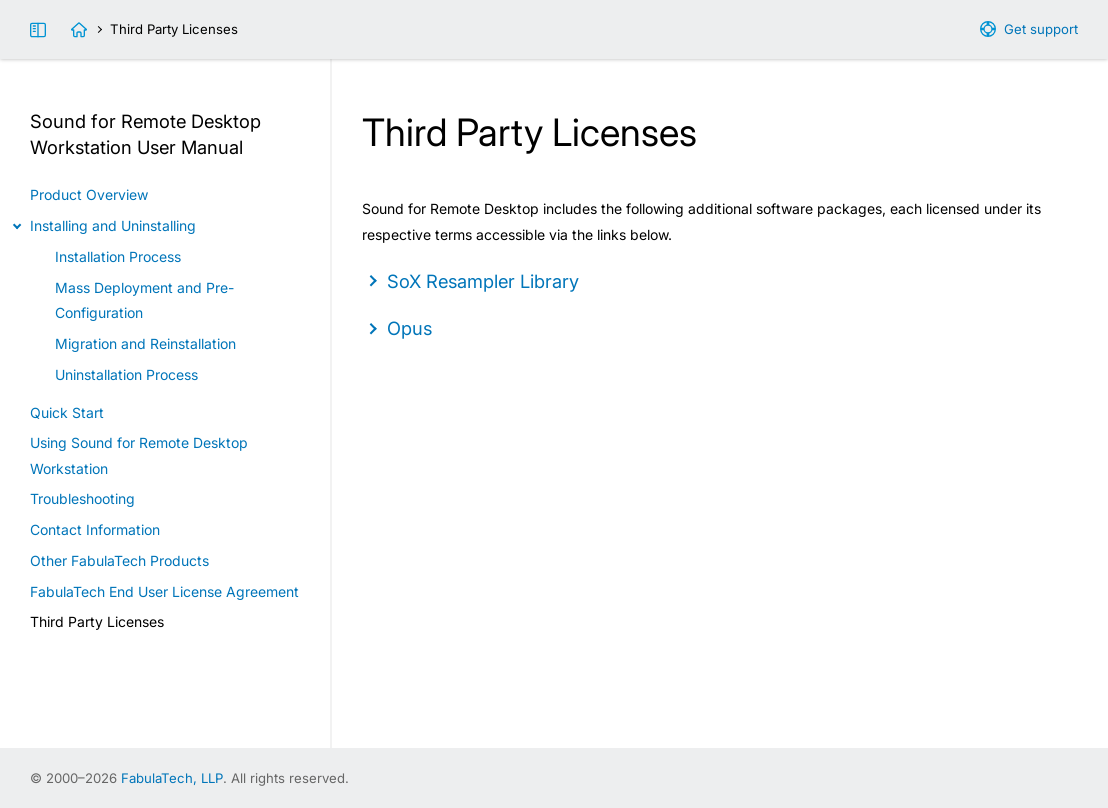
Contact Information (95, 529)
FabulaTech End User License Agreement (164, 591)
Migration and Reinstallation (145, 343)
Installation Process (118, 256)
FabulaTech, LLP (172, 778)
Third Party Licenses (97, 621)
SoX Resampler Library (483, 281)
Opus (409, 328)
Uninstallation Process (126, 374)
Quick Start (67, 412)
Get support (1041, 29)
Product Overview (89, 194)
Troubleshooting (82, 498)
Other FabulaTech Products (119, 560)
